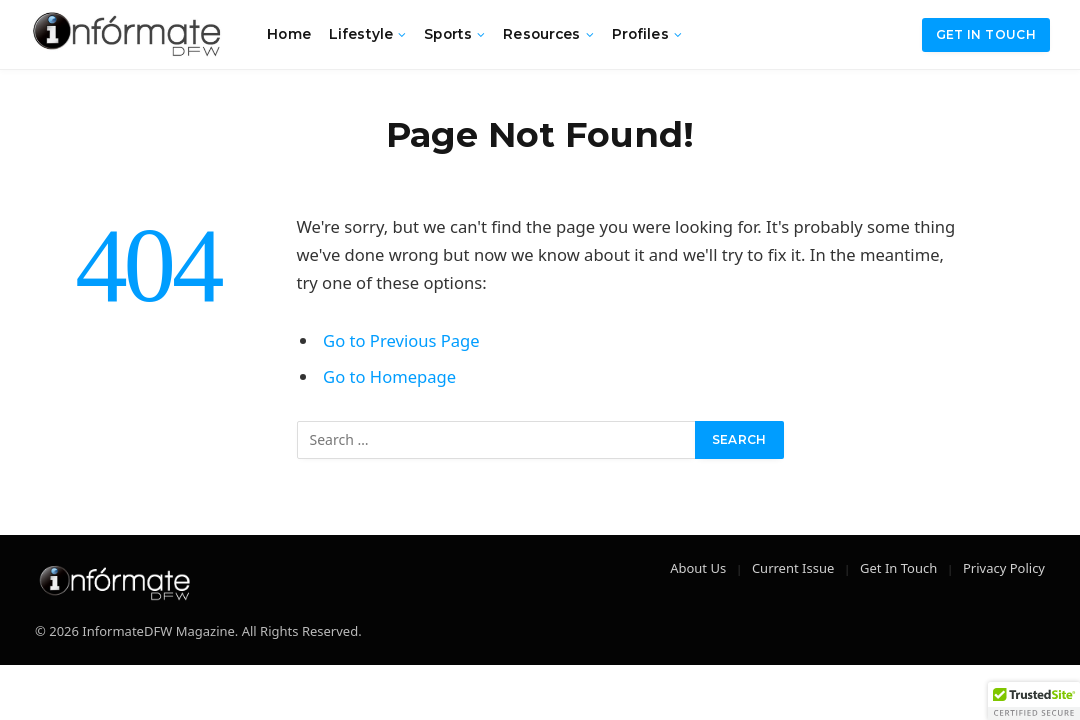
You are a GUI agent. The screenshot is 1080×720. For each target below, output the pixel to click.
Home (289, 34)
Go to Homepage (389, 376)
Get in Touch (986, 34)
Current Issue (793, 568)
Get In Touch (898, 568)
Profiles (640, 34)
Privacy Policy (1004, 568)
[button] (1034, 701)
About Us (698, 568)
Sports (448, 34)
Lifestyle (361, 34)
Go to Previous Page (401, 340)
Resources (541, 34)
